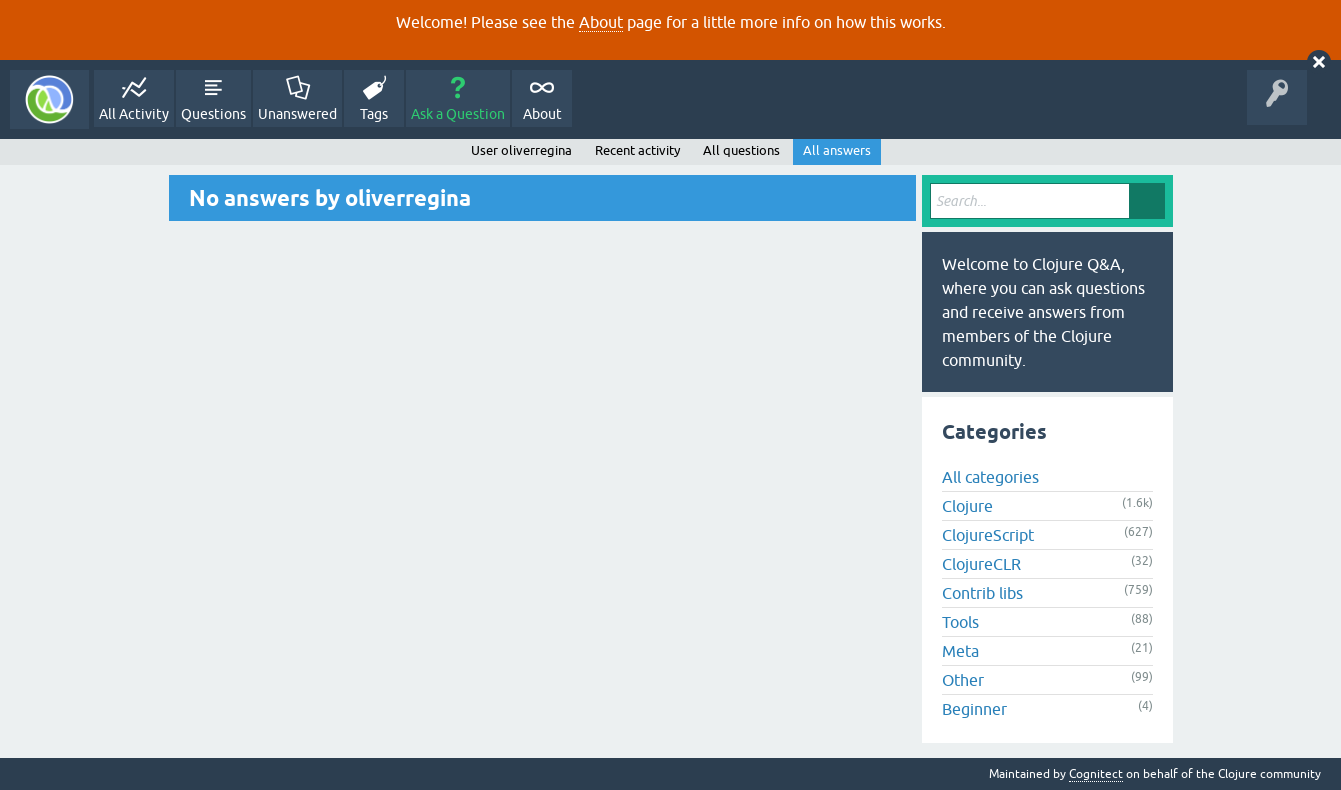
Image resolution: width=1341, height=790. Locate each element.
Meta (960, 651)
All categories (990, 477)
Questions (213, 114)
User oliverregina (521, 150)
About (601, 22)
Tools (960, 622)
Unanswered (297, 114)
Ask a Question (458, 114)
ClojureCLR (981, 564)
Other (963, 680)
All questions (741, 150)
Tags (374, 114)
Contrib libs (982, 593)
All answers (837, 150)
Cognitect (1096, 774)
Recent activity (637, 150)
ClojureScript (988, 535)
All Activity (134, 114)
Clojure (967, 506)
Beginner (974, 709)
